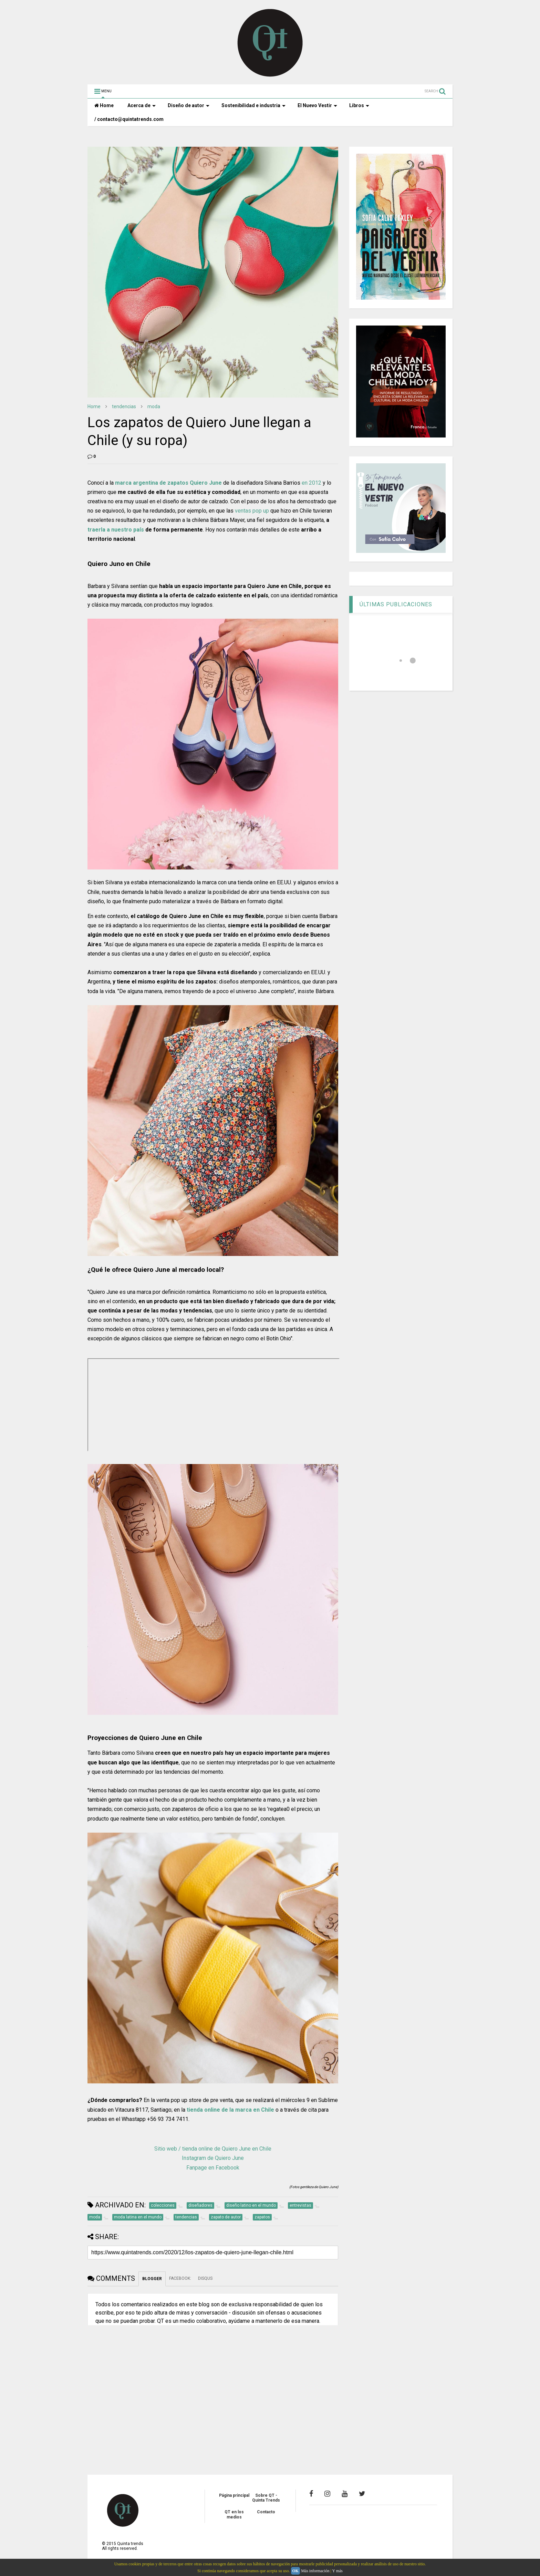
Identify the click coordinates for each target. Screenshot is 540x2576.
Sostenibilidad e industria (253, 105)
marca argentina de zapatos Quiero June (168, 483)
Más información (315, 2570)
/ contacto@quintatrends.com (129, 119)
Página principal (234, 2495)
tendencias (124, 406)
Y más (337, 2570)
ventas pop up (252, 510)
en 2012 (311, 483)
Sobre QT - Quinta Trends (266, 2498)
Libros (359, 105)
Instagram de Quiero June (213, 2158)
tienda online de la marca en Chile (230, 2109)
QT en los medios (234, 2514)
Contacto (266, 2512)
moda (153, 406)
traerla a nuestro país (115, 529)
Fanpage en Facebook (212, 2167)
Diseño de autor (188, 105)
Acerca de (141, 105)
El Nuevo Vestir (317, 105)
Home (104, 105)
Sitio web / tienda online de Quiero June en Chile (212, 2148)
